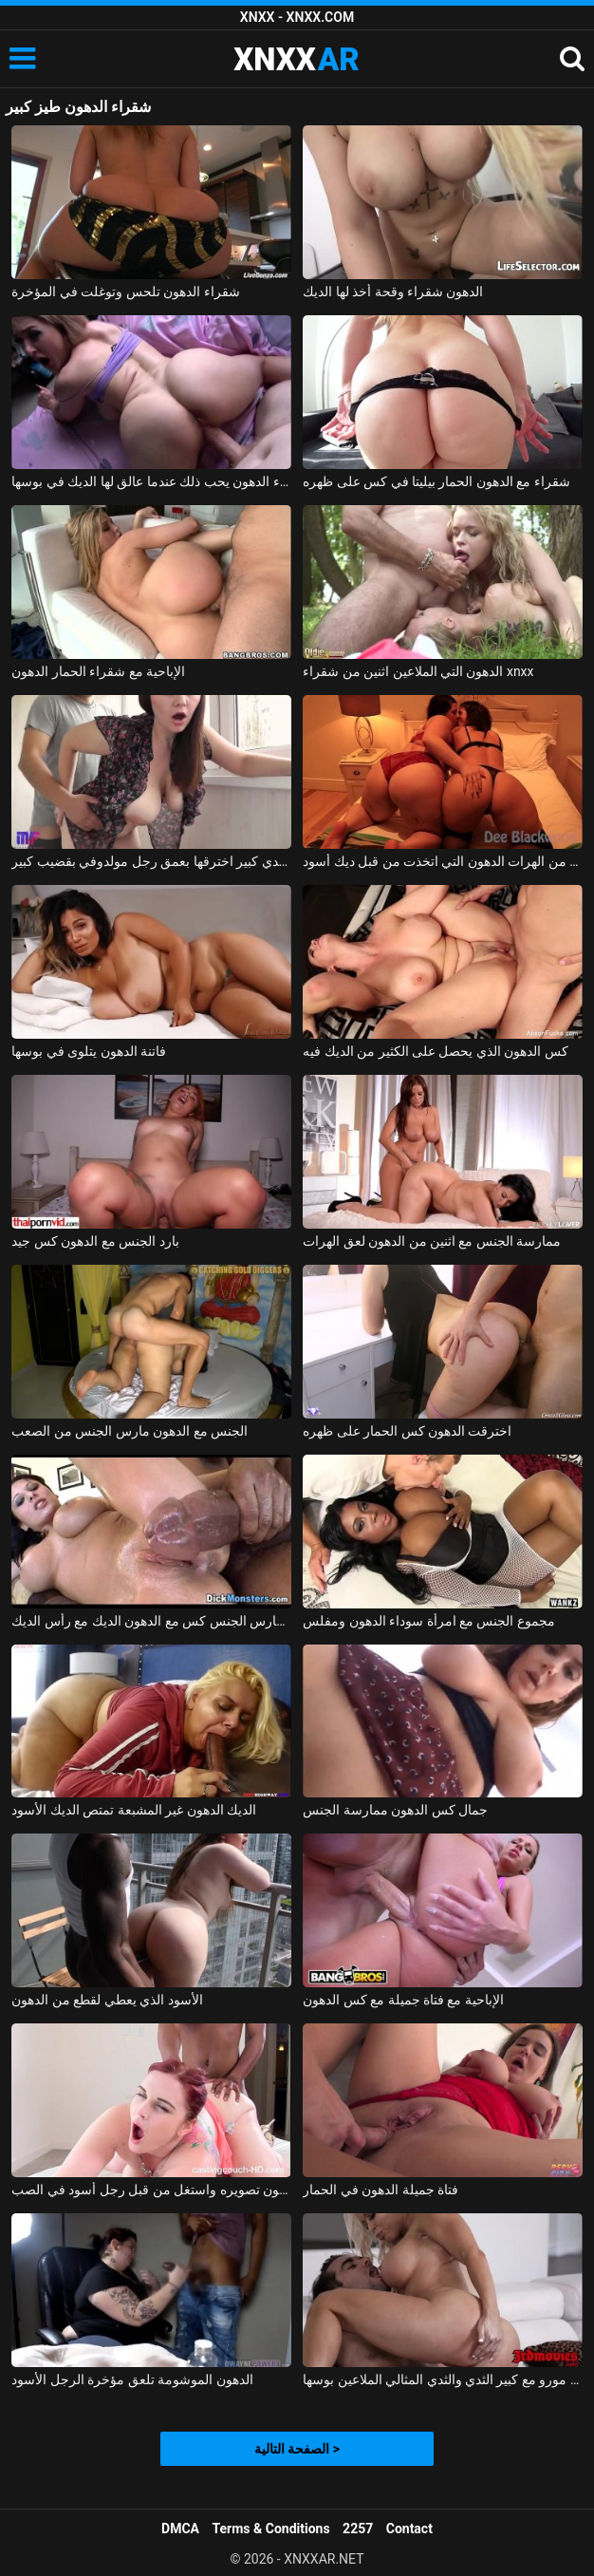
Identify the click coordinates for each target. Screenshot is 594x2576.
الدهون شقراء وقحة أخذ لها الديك (393, 291)
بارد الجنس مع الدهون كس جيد (94, 1241)
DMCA (180, 2528)
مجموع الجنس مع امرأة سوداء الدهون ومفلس (429, 1620)
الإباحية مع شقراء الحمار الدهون (98, 671)
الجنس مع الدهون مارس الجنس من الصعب (129, 1430)
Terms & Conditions (271, 2528)
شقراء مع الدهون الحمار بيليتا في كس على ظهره (436, 481)
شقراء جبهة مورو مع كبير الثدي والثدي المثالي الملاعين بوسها (442, 2379)
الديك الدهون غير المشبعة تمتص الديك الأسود (133, 1809)
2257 (358, 2528)
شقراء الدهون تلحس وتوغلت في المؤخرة (125, 291)
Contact (409, 2528)
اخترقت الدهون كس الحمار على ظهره (407, 1430)
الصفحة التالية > (297, 2448)
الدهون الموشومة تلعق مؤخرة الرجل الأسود (131, 2379)
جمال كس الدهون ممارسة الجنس (395, 1809)
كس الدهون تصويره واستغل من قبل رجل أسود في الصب (150, 2189)
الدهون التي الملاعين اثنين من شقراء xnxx (418, 671)
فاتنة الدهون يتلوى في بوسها (88, 1051)
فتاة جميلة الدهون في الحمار (380, 2189)
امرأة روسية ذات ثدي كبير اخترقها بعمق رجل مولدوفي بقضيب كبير (150, 861)
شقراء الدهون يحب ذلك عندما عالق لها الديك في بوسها (150, 481)
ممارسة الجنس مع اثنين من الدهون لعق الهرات (432, 1241)
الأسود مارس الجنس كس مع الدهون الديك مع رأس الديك (150, 1620)
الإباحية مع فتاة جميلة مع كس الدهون (403, 1999)
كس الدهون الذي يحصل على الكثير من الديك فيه (435, 1051)
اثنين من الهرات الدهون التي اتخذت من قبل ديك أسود (442, 861)
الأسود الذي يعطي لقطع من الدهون (106, 1999)
